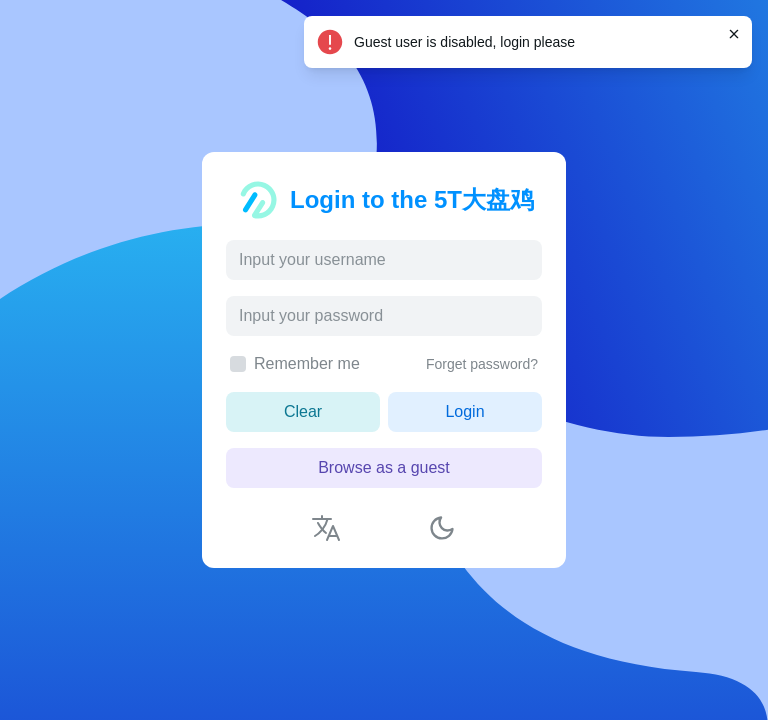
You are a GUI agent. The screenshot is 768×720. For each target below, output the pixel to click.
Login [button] (464, 411)
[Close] (734, 34)
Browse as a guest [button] (384, 467)
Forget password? (482, 364)
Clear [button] (303, 411)
